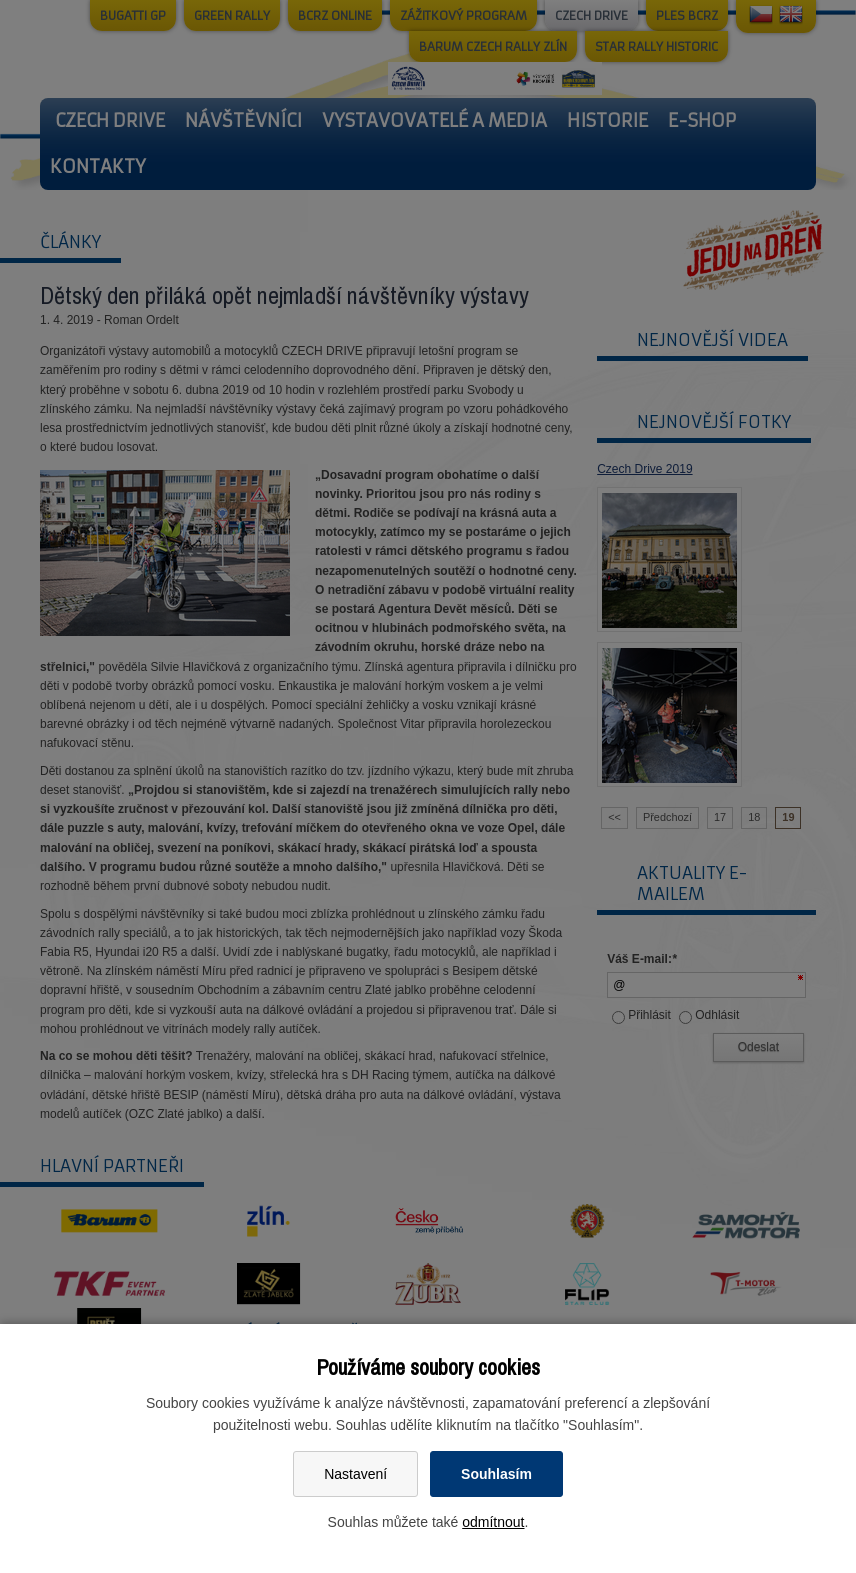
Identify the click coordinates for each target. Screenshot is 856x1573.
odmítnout (493, 1522)
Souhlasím (496, 1474)
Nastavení (355, 1474)
